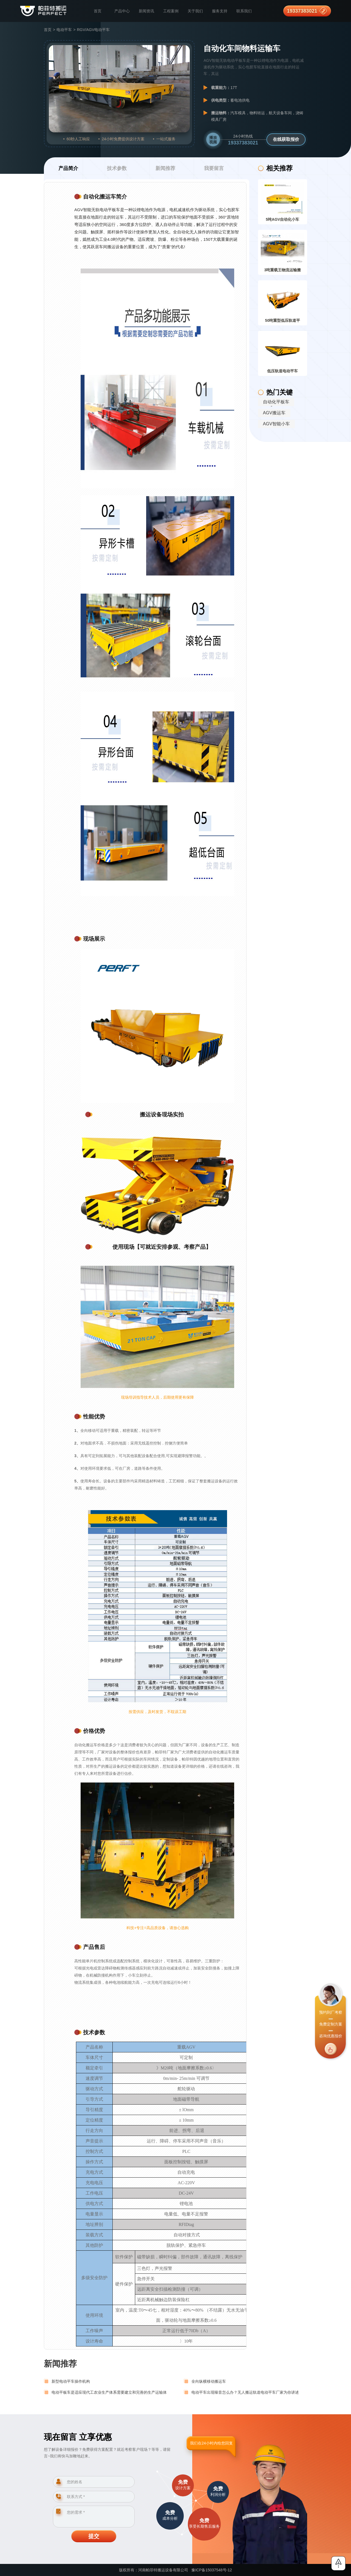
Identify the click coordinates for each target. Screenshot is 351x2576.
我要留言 (214, 168)
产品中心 (122, 11)
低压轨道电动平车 (282, 371)
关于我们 (195, 11)
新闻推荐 (165, 168)
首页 (97, 11)
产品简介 (68, 168)
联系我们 (244, 11)
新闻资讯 (146, 11)
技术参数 (117, 168)
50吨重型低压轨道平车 (282, 321)
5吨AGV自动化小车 (282, 219)
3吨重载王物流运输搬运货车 (282, 271)
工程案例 (171, 11)
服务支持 (219, 11)
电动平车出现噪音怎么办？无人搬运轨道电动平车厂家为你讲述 (245, 2392)
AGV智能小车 (276, 423)
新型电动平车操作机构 (71, 2381)
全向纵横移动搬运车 (208, 2381)
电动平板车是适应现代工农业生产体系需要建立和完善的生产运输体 (109, 2392)
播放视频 (213, 139)
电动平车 (64, 29)
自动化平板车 (276, 401)
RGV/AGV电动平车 (93, 29)
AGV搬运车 (274, 412)
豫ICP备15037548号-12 (211, 2570)
